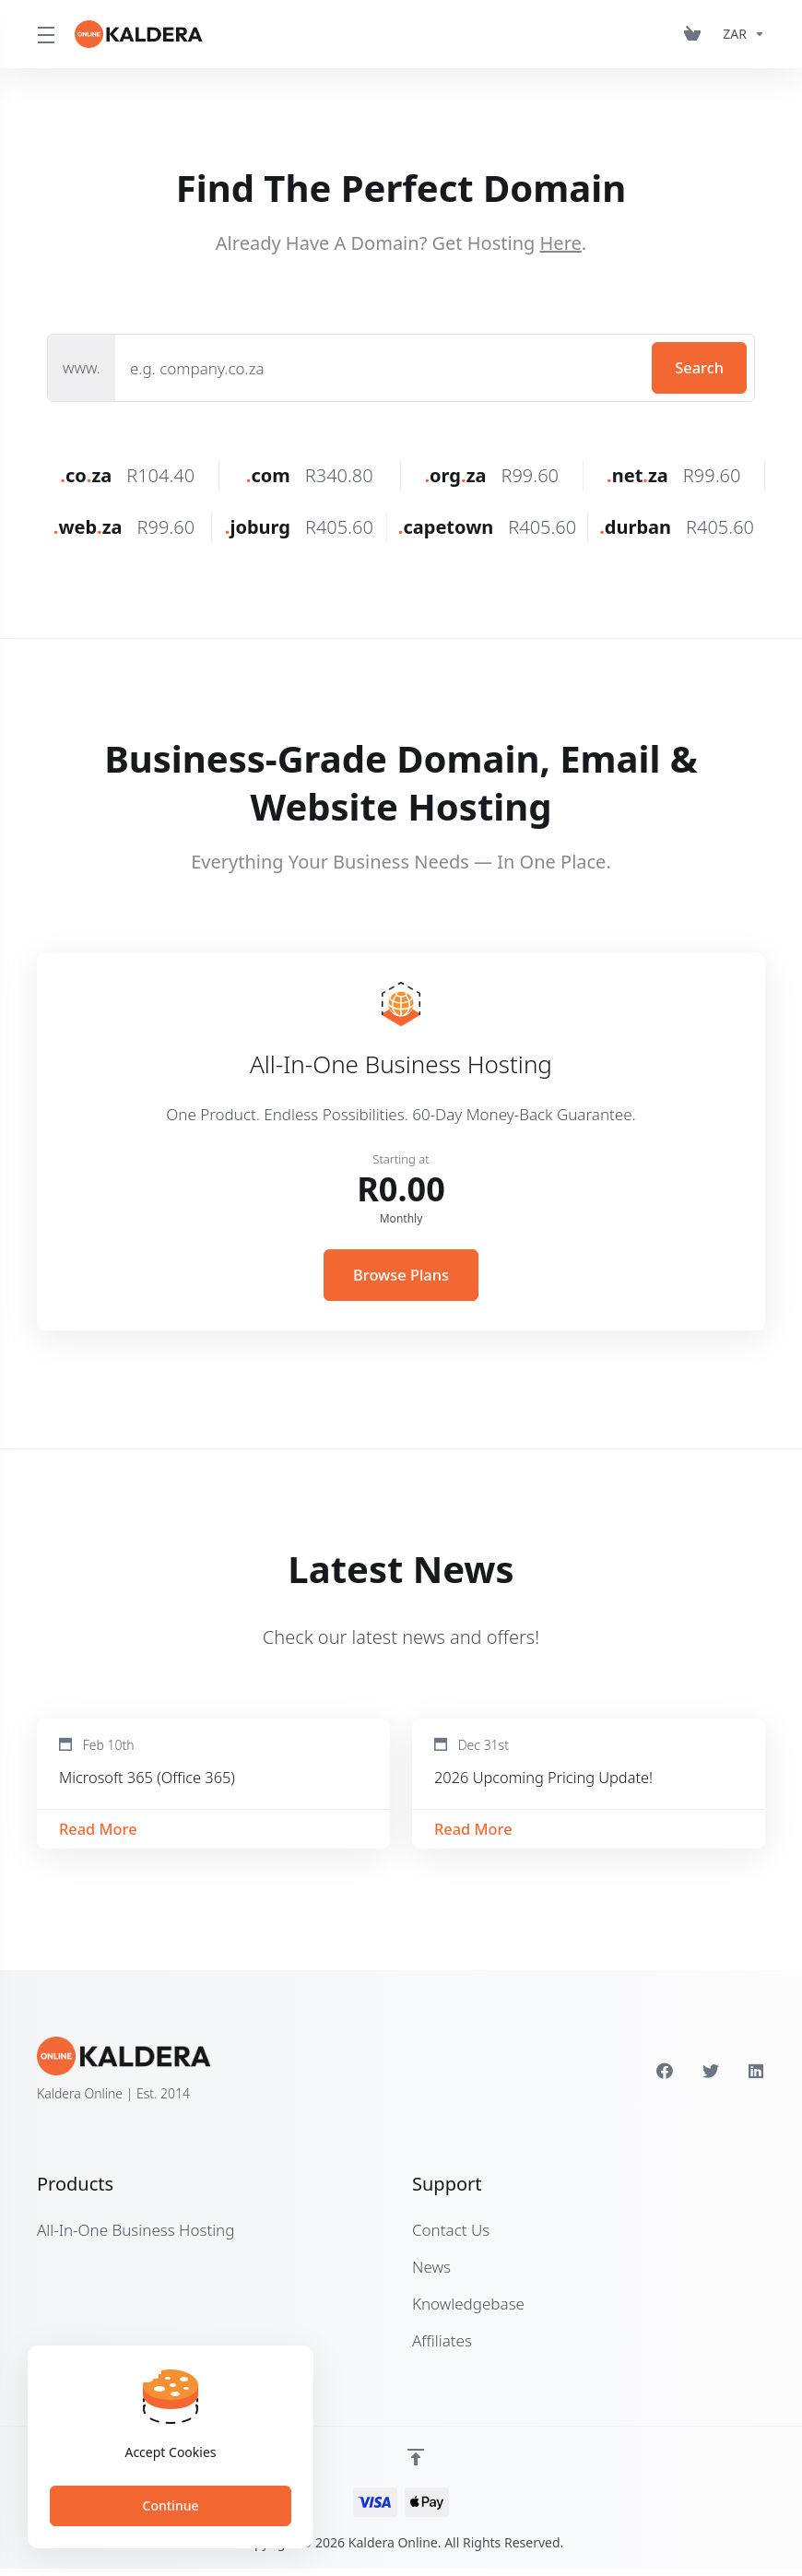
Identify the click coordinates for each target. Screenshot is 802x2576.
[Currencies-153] (740, 34)
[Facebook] (665, 2078)
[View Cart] (696, 34)
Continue (171, 2505)
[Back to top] (416, 2464)
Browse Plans (401, 1274)
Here (561, 242)
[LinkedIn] (757, 2078)
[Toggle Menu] (44, 34)
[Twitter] (711, 2078)
